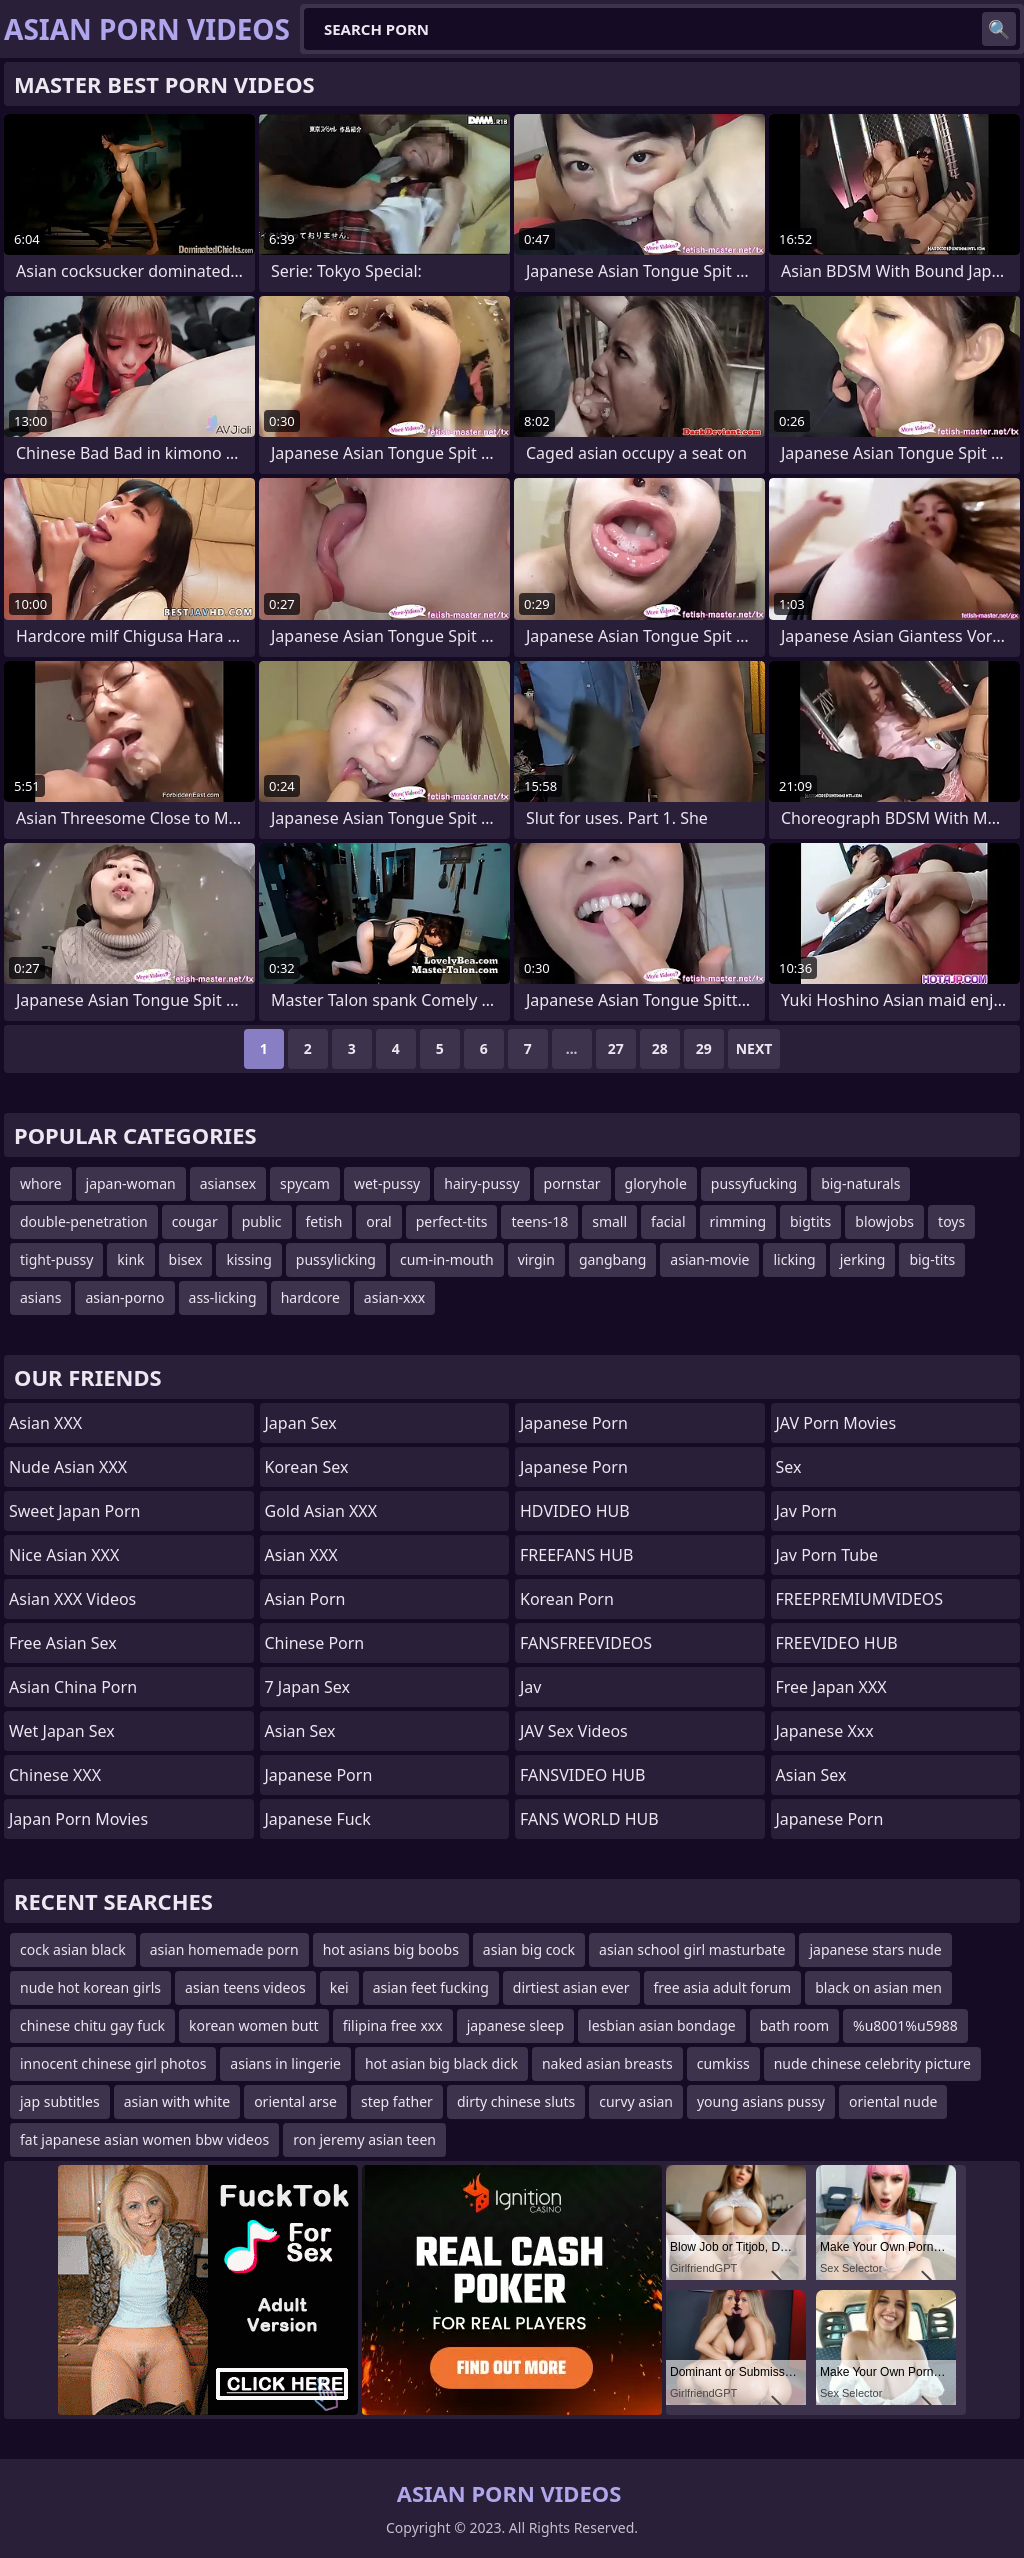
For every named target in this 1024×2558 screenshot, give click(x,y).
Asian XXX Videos (72, 1599)
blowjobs (884, 1221)
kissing (248, 1259)
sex (789, 1467)
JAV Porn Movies (836, 1423)
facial (668, 1221)
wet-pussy (387, 1183)
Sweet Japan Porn (74, 1511)
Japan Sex (301, 1423)
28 (660, 1048)
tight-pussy (56, 1259)
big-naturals (860, 1183)
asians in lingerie (285, 2063)
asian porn (305, 1599)
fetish (324, 1221)
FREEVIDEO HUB (837, 1643)
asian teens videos (245, 1987)
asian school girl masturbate (692, 1949)
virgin (536, 1259)
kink (130, 1259)
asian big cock (529, 1949)
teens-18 (539, 1221)
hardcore (310, 1297)
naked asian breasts (607, 2063)
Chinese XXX (55, 1775)
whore (41, 1183)
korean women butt (254, 2025)
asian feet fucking (431, 1987)
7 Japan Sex (307, 1687)
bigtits (810, 1221)
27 (616, 1048)
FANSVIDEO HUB (582, 1775)
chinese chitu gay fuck (92, 2025)
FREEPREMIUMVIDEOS (860, 1599)
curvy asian (636, 2101)
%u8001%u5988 (905, 2025)
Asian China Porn (73, 1687)
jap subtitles (60, 2101)
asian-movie (709, 1259)
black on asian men (878, 1987)
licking (794, 1259)
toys (951, 1221)
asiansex (228, 1183)
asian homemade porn (224, 1949)
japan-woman (131, 1183)
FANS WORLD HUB (589, 1819)
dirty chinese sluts (516, 2101)
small (609, 1221)
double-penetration (84, 1221)
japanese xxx (825, 1731)
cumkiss (723, 2063)
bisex (186, 1259)
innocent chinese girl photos (113, 2063)
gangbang (612, 1259)
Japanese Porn (319, 1775)
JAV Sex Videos (574, 1731)
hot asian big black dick (441, 2063)
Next (754, 1048)
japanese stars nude (875, 1949)
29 (704, 1048)
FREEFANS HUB (576, 1555)
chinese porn (315, 1643)
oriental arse (295, 2101)
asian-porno (124, 1297)
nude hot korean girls (90, 1987)
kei (339, 1987)
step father (397, 2101)
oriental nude (893, 2101)
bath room (794, 2025)
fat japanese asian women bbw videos (144, 2139)
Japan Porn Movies (78, 1819)
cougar (195, 1221)
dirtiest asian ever (571, 1987)
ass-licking (223, 1297)
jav (530, 1687)
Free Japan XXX (831, 1687)
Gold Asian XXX (321, 1511)
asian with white (177, 2101)
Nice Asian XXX (64, 1555)
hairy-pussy (481, 1183)
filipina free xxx (393, 2025)
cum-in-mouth (447, 1259)
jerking (863, 1259)
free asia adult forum (723, 1987)
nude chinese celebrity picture (872, 2063)
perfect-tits (452, 1221)
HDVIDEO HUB (575, 1511)
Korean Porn (567, 1599)
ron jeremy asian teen (364, 2139)
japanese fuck (318, 1819)
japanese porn (574, 1423)
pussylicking (336, 1259)
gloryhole (656, 1183)
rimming (738, 1221)
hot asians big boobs (391, 1949)
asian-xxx (394, 1297)
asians (40, 1297)
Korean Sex (307, 1467)
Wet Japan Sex (62, 1731)
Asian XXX (45, 1423)
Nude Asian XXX (68, 1467)
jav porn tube (827, 1555)
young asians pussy (761, 2101)
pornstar (572, 1183)
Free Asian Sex (63, 1643)
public (262, 1221)
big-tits (932, 1259)
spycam (305, 1183)
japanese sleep (515, 2025)
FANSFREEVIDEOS (586, 1643)
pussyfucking (754, 1183)
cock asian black (73, 1949)
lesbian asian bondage (662, 2025)
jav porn (807, 1511)
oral (378, 1221)
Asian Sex (300, 1731)
